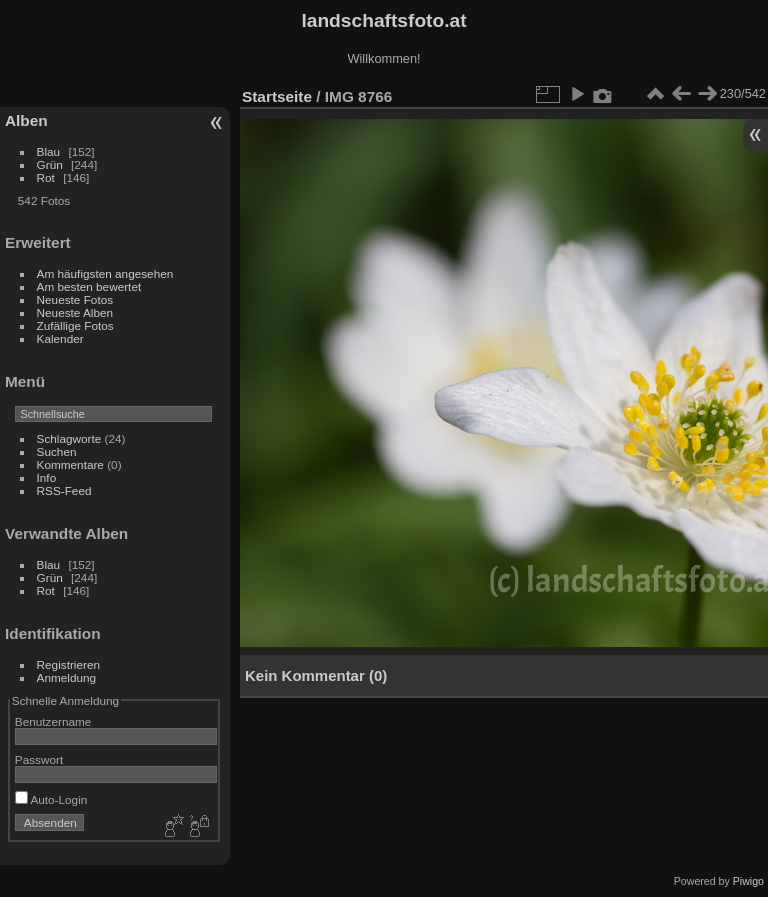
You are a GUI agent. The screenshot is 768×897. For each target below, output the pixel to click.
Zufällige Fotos (75, 325)
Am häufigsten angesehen (105, 273)
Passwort (39, 759)
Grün (50, 164)
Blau (49, 151)
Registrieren (68, 664)
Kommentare (70, 464)
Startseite (277, 96)
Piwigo (748, 881)
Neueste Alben (75, 312)
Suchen (57, 451)
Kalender (60, 338)
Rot (46, 177)
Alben (26, 120)
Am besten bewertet (89, 286)
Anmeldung (67, 677)
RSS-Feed (64, 490)
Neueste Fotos (75, 299)
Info (47, 477)
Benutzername (53, 721)
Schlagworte (69, 438)
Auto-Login (51, 799)
